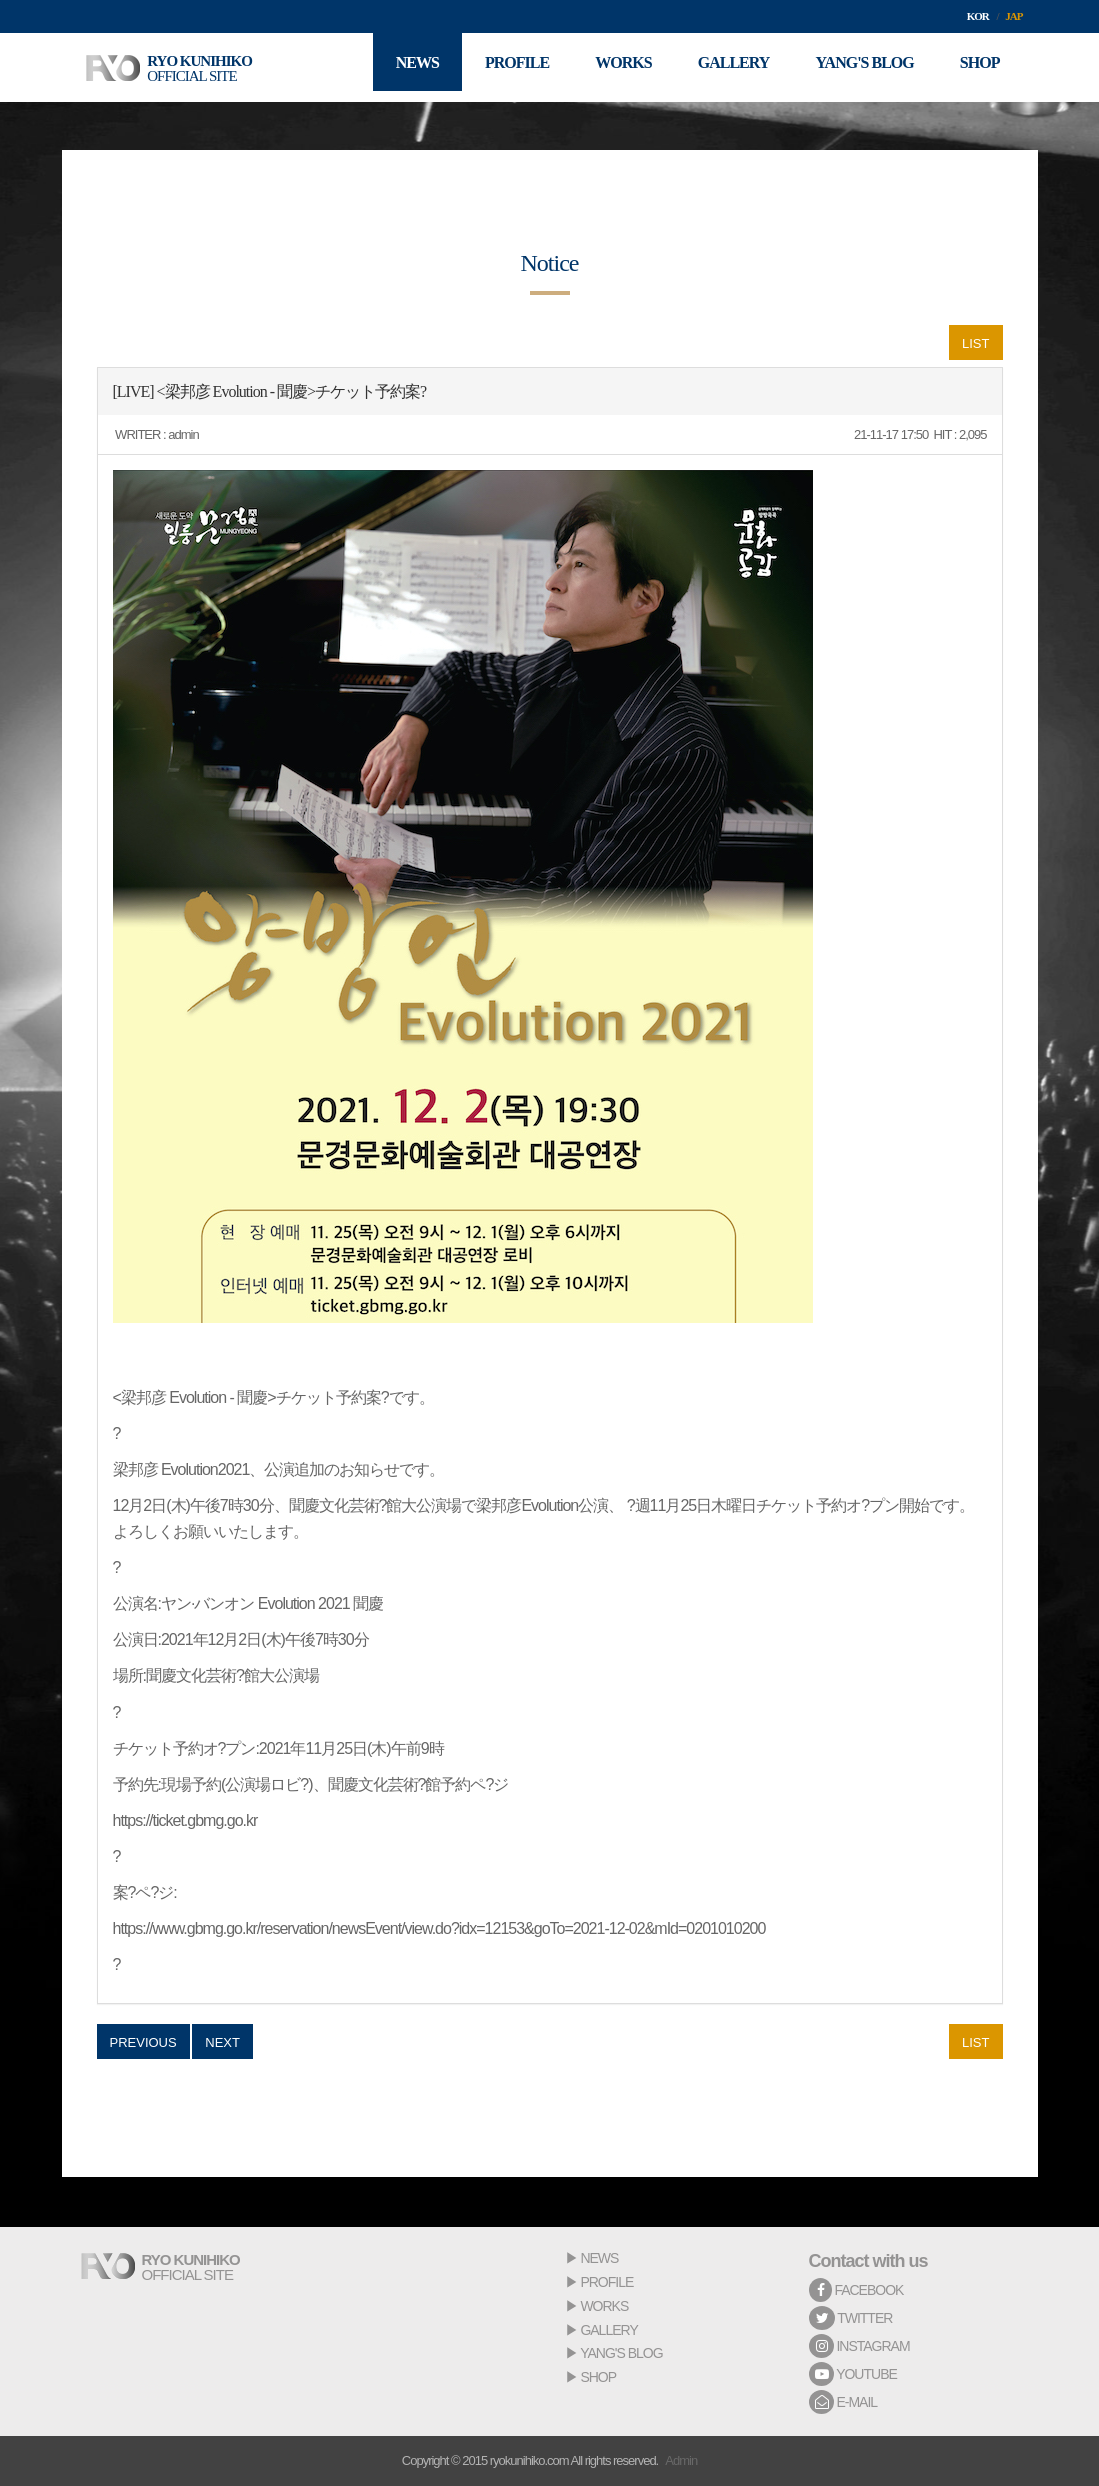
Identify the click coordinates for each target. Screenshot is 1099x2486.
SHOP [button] (978, 67)
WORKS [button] (610, 67)
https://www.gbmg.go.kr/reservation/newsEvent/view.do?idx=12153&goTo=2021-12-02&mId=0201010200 (439, 1928)
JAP (1013, 16)
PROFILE (606, 2282)
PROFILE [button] (500, 67)
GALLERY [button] (724, 67)
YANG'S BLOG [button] (859, 67)
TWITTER (851, 2318)
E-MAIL (843, 2402)
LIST (975, 343)
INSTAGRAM (859, 2346)
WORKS (604, 2306)
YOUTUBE (853, 2374)
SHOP (598, 2377)
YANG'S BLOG (621, 2353)
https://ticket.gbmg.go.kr (185, 1820)
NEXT (222, 2042)
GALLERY (608, 2330)
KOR (978, 16)
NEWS (599, 2258)
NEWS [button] (396, 67)
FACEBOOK (856, 2290)
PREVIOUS (143, 2042)
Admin (681, 2460)
